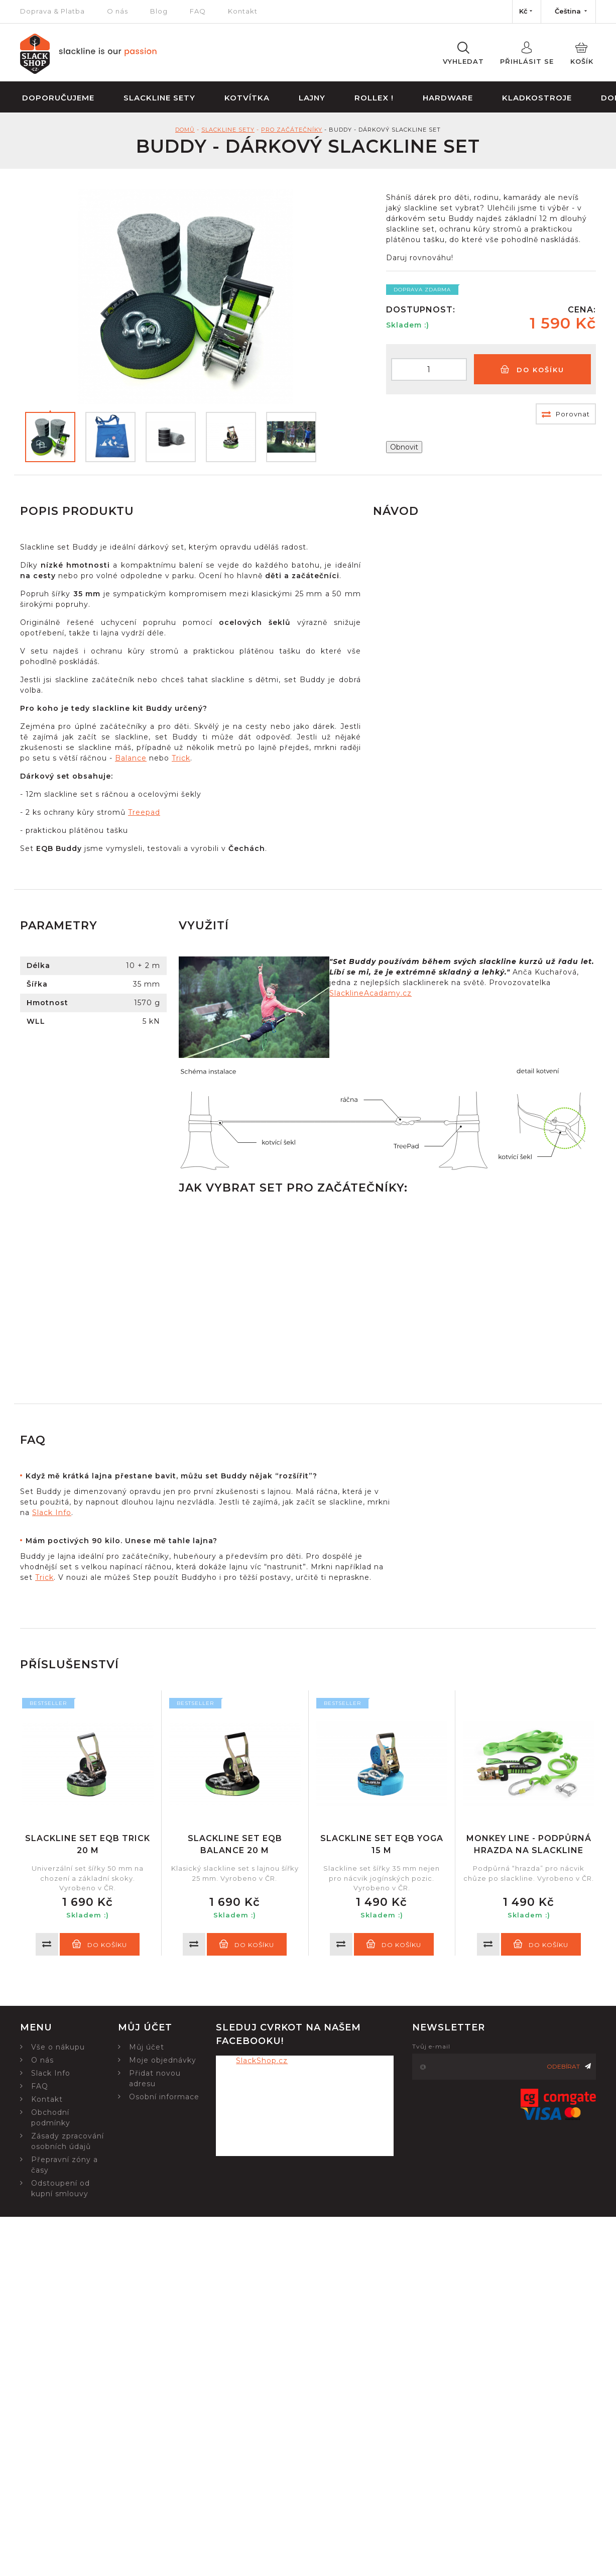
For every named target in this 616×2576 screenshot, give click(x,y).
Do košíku (532, 369)
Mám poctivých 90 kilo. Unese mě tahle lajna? (121, 1540)
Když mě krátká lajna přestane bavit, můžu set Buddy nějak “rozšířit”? (171, 1475)
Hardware (448, 97)
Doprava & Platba (52, 11)
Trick (181, 758)
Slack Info (51, 1512)
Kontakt (243, 11)
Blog (159, 11)
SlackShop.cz (262, 2060)
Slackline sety (159, 97)
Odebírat (569, 2066)
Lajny (312, 97)
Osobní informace (164, 2096)
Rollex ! (374, 97)
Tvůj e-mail (431, 2046)
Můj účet (146, 2047)
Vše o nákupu (58, 2047)
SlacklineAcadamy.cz (370, 993)
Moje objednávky (162, 2060)
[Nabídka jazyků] (568, 11)
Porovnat (566, 413)
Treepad (144, 812)
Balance (131, 758)
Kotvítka (247, 97)
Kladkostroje (537, 97)
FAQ (198, 11)
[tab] (205, 1476)
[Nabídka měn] (527, 11)
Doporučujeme (58, 97)
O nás (117, 11)
